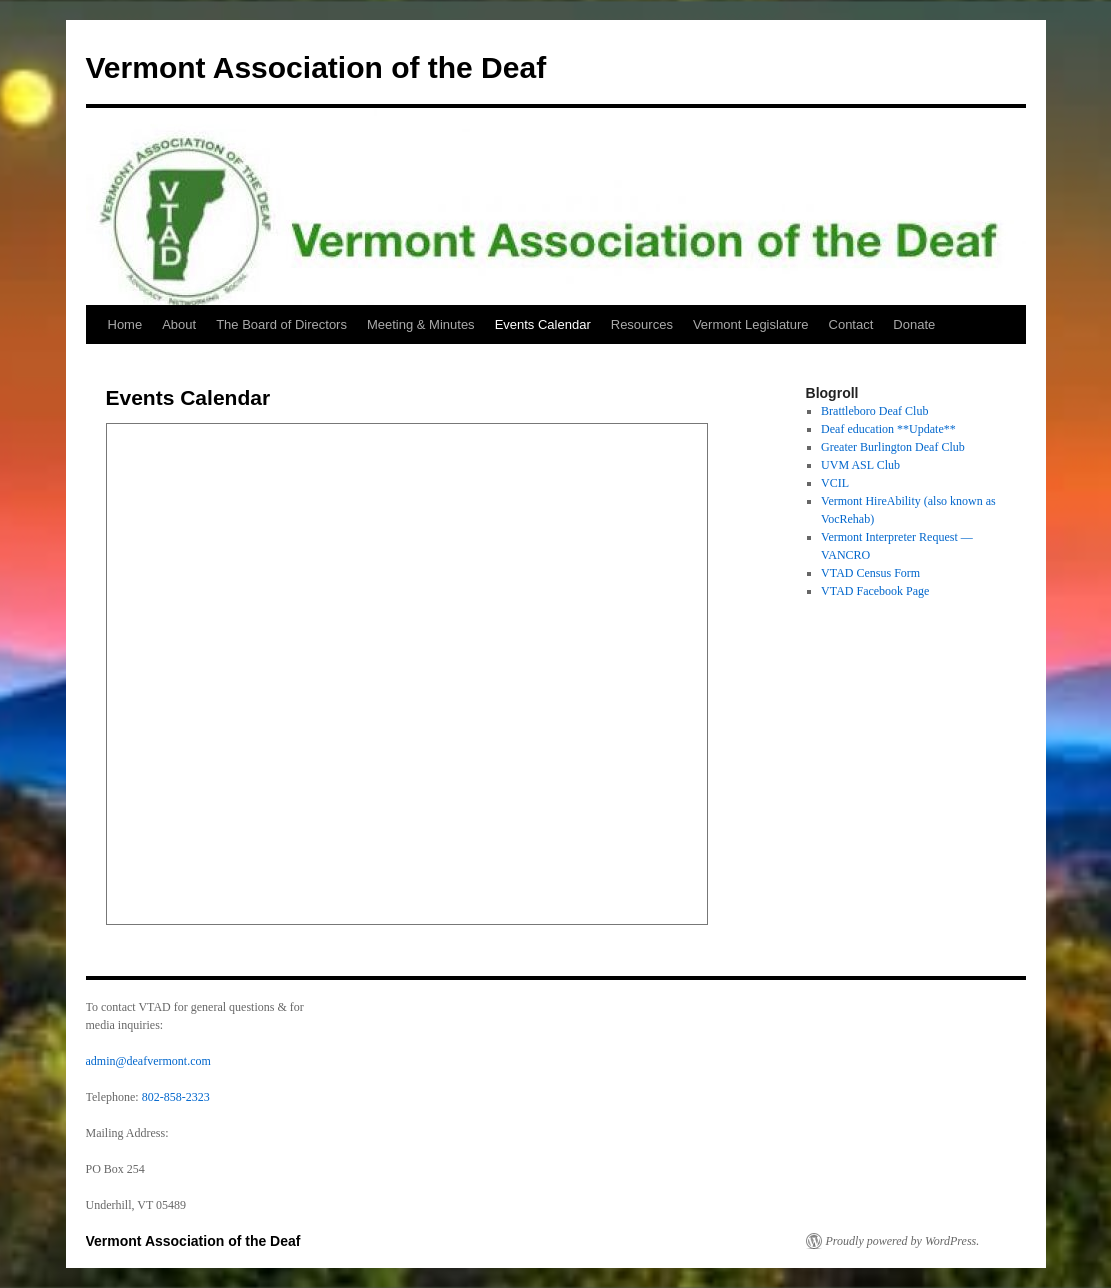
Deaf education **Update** (888, 429)
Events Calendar (543, 324)
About (179, 324)
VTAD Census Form (870, 573)
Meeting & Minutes (421, 324)
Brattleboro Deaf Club (874, 411)
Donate (914, 324)
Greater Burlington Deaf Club (893, 447)
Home (125, 324)
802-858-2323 (176, 1097)
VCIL (835, 483)
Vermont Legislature (751, 324)
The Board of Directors (281, 324)
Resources (642, 324)
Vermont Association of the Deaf (316, 67)
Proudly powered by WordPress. (903, 1241)
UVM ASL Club (860, 465)
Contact (851, 324)
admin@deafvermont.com (148, 1061)
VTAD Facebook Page (875, 591)
